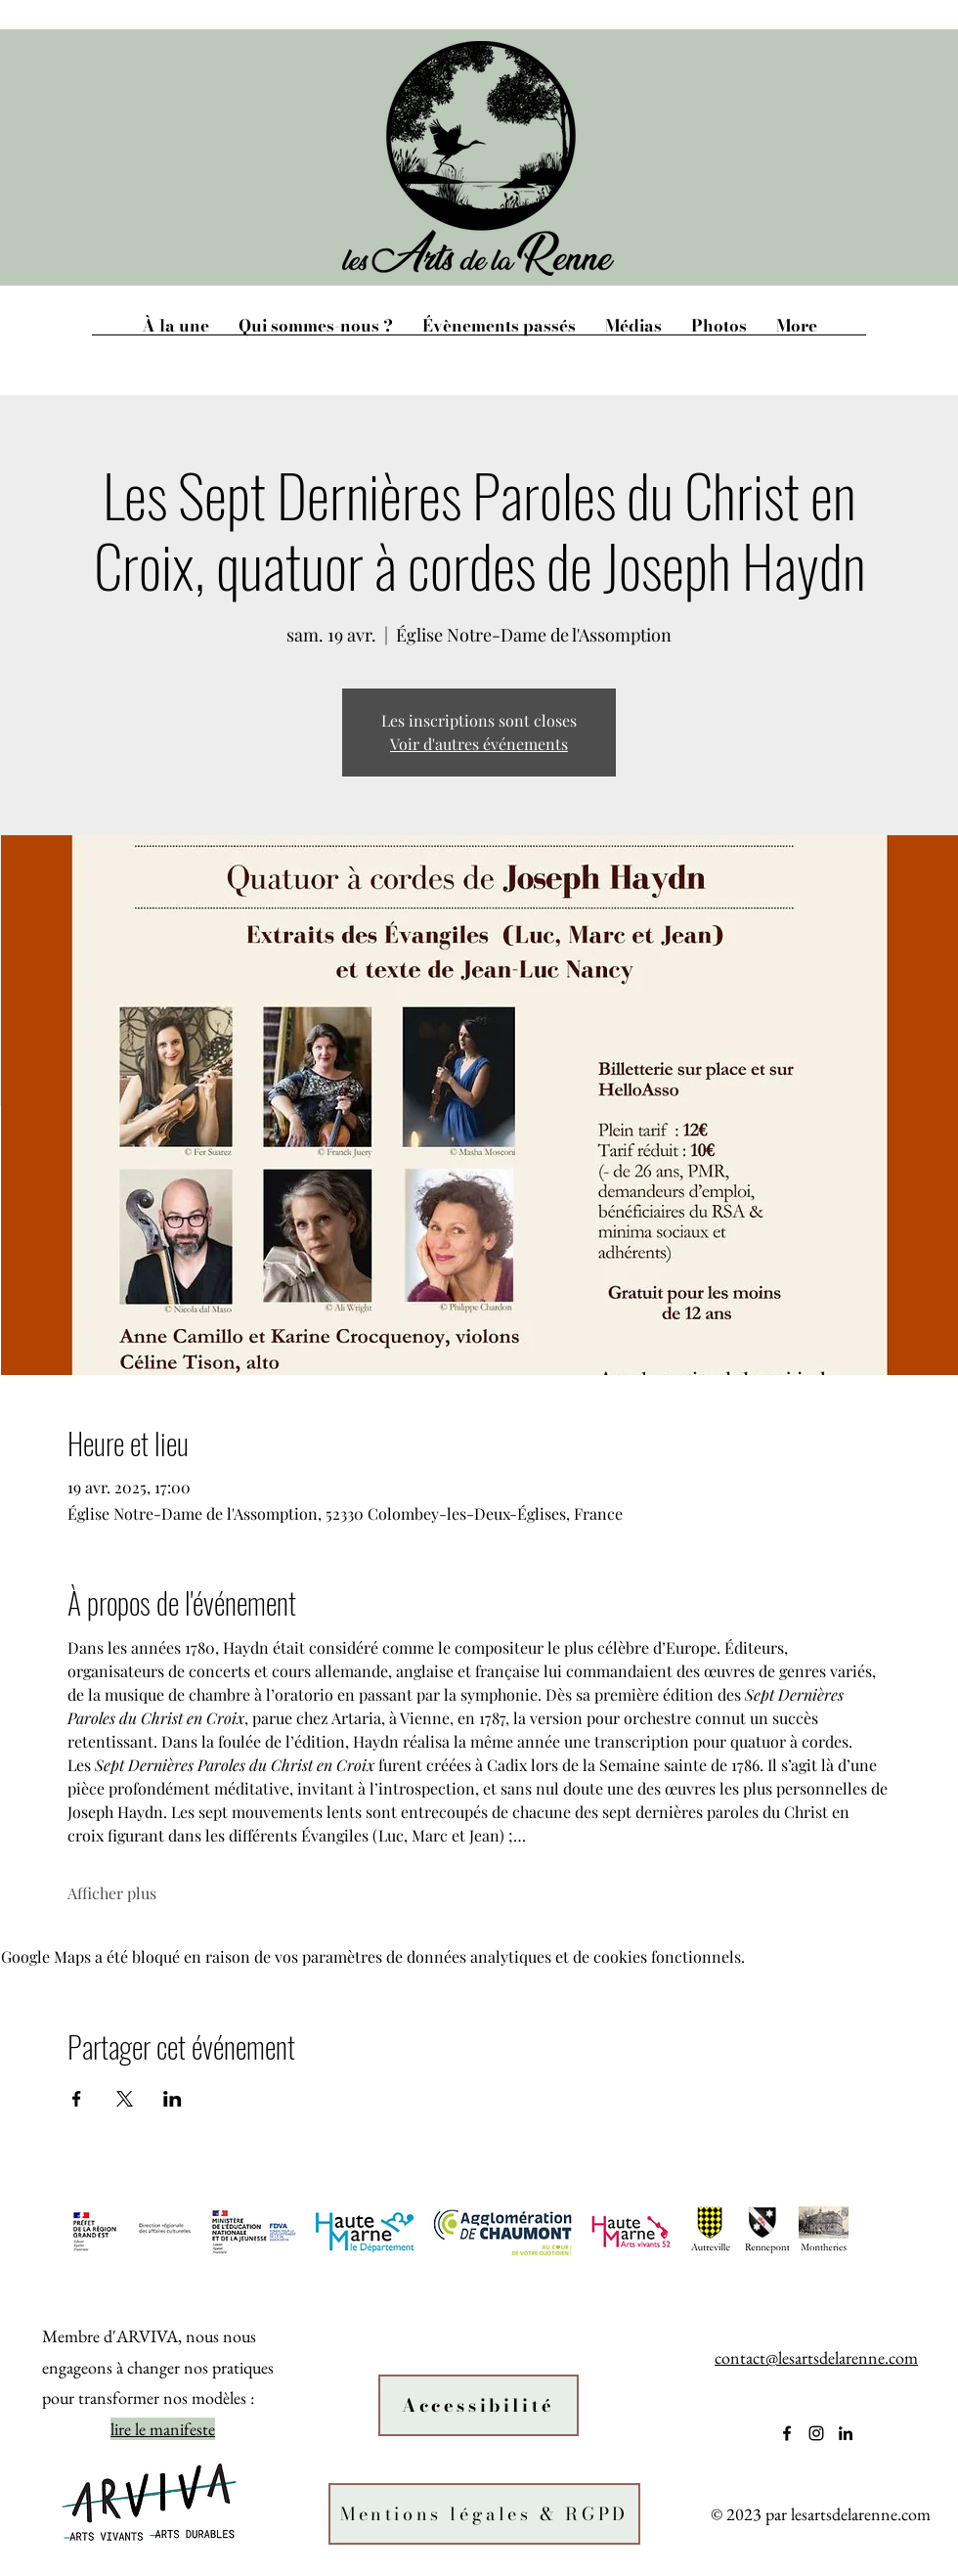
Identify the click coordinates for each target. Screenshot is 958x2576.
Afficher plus (111, 1893)
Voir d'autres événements (479, 743)
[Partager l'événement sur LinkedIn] (172, 2099)
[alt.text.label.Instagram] (816, 2433)
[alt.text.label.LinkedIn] (845, 2433)
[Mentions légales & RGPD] (484, 2514)
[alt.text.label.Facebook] (787, 2433)
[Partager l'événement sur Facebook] (76, 2099)
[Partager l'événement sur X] (124, 2099)
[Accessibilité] (478, 2405)
